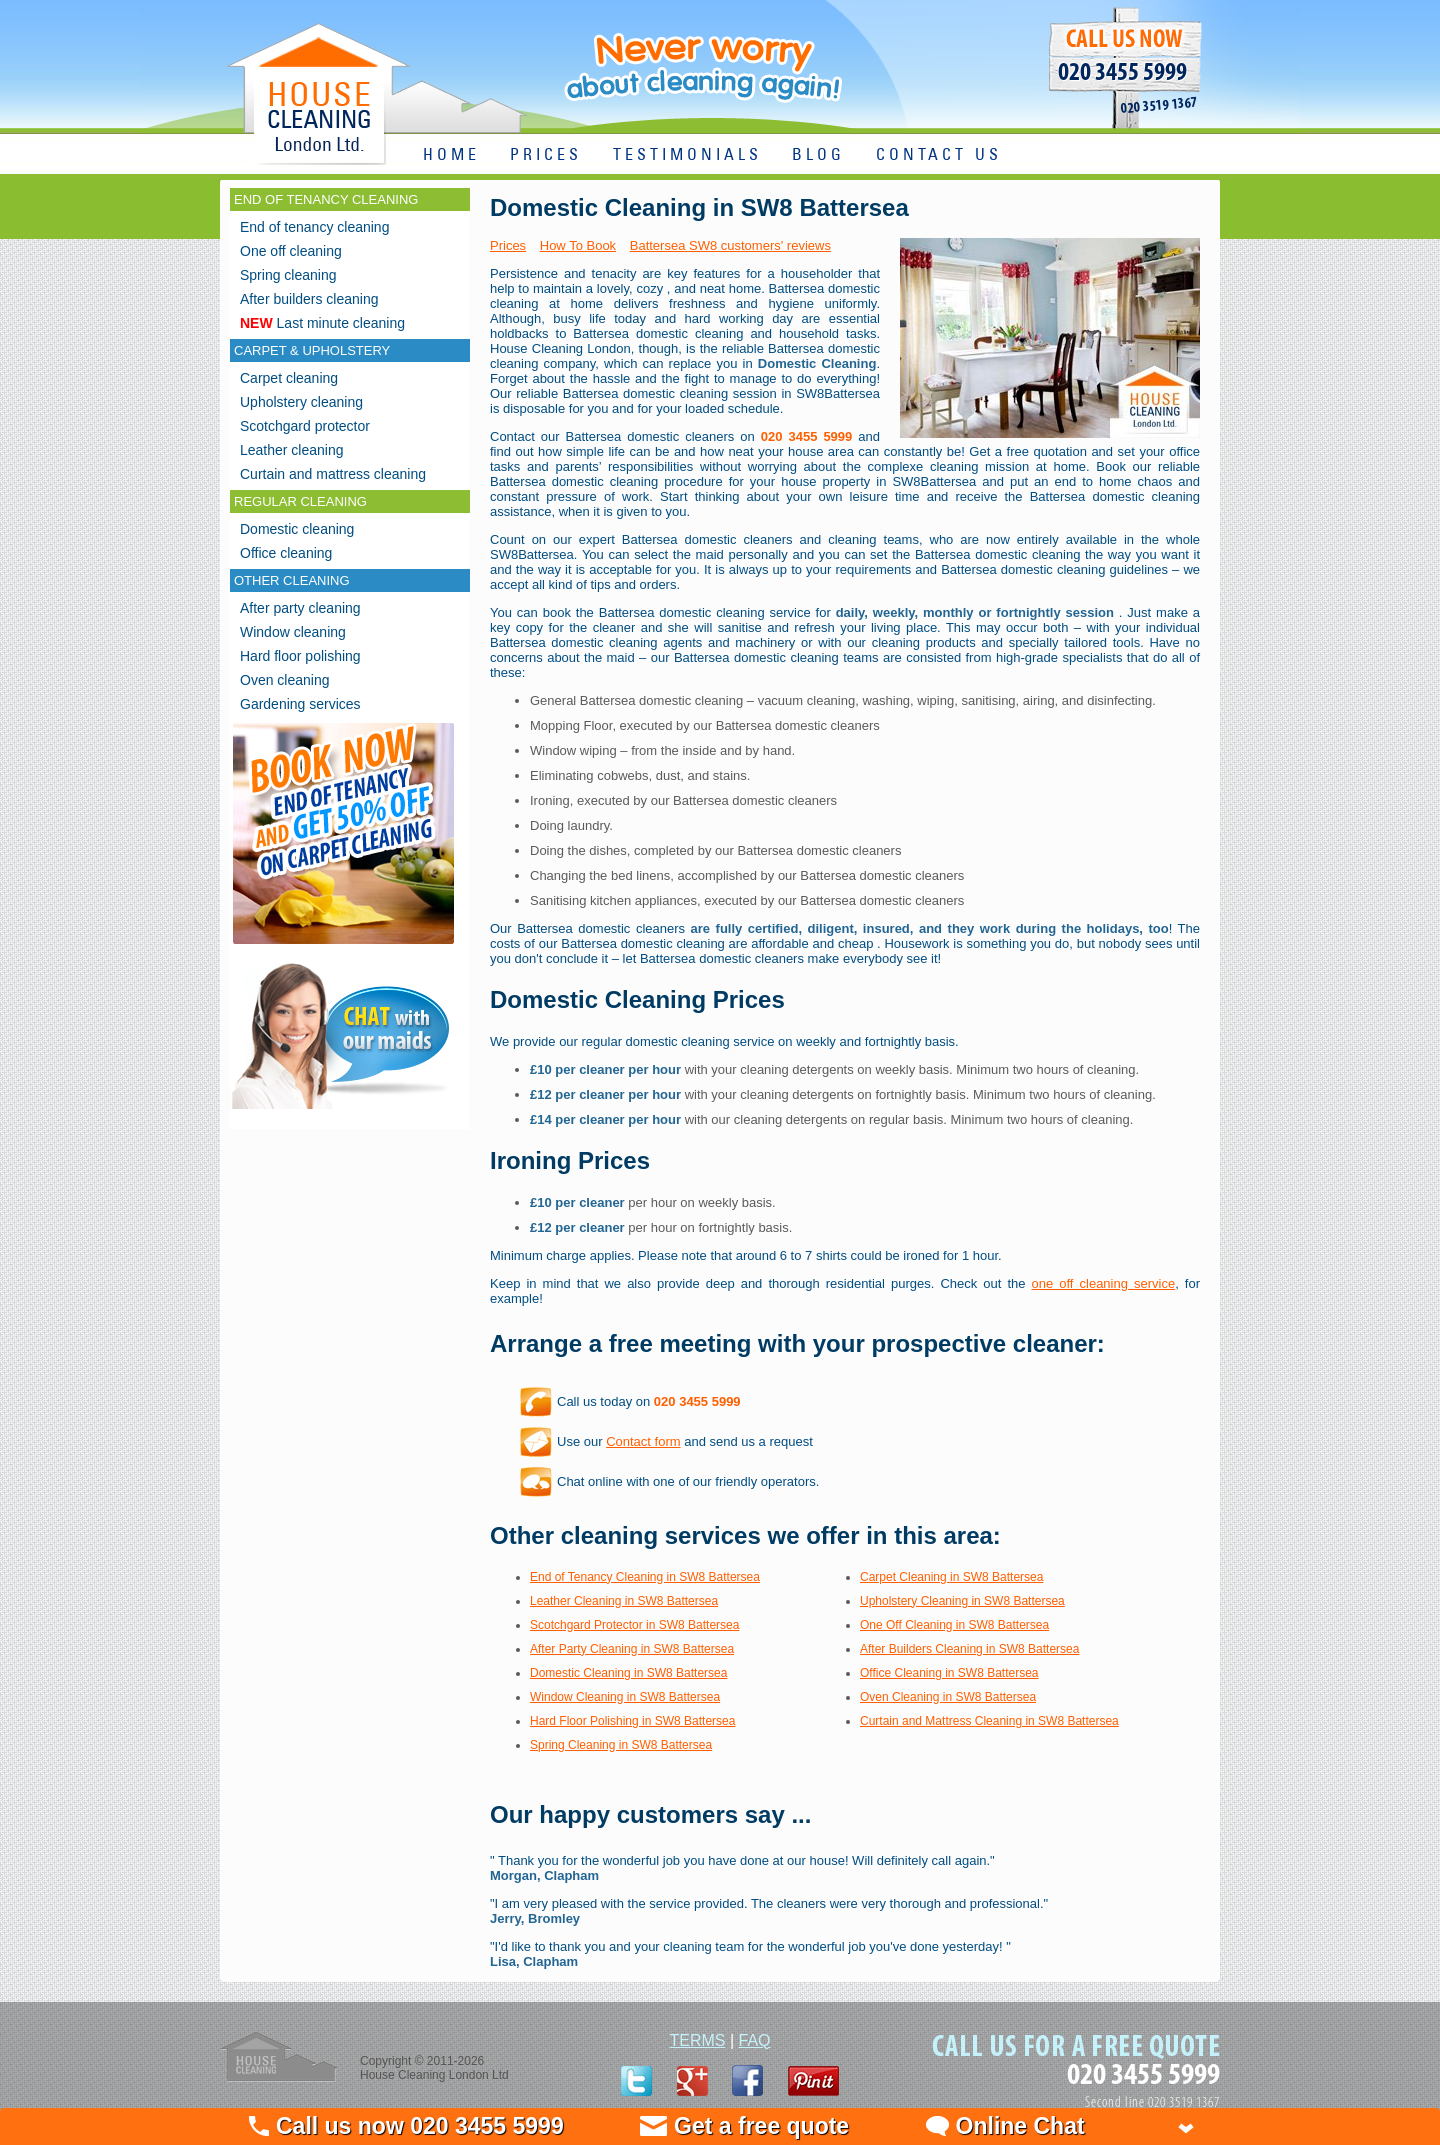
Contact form (643, 1441)
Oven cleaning (285, 680)
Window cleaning (293, 632)
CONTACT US (939, 155)
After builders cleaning (309, 299)
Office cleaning (286, 553)
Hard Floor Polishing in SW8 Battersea (632, 1721)
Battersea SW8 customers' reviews (730, 245)
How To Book (578, 245)
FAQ (755, 2040)
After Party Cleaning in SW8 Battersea (632, 1649)
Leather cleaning (292, 450)
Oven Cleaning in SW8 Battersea (948, 1697)
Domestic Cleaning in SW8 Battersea (628, 1673)
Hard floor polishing (300, 656)
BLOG (818, 155)
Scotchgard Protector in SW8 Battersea (634, 1625)
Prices (508, 245)
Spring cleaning (288, 275)
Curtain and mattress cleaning (333, 474)
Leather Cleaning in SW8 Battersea (624, 1601)
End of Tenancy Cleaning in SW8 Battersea (645, 1577)
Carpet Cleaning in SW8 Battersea (951, 1577)
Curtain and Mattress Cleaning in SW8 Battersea (989, 1721)
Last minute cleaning (322, 323)
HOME (451, 155)
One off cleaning (291, 251)
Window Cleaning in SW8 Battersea (625, 1697)
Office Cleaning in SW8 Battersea (949, 1673)
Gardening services (300, 704)
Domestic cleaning (297, 529)
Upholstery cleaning (301, 402)
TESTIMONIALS (687, 155)
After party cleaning (300, 608)
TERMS (697, 2040)
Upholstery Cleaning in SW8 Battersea (962, 1601)
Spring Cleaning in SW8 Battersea (621, 1745)
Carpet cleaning (289, 378)
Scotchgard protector (305, 426)
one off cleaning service (1104, 1283)
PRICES (546, 155)
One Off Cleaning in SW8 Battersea (954, 1625)
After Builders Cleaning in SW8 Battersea (969, 1649)
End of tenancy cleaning (314, 227)
